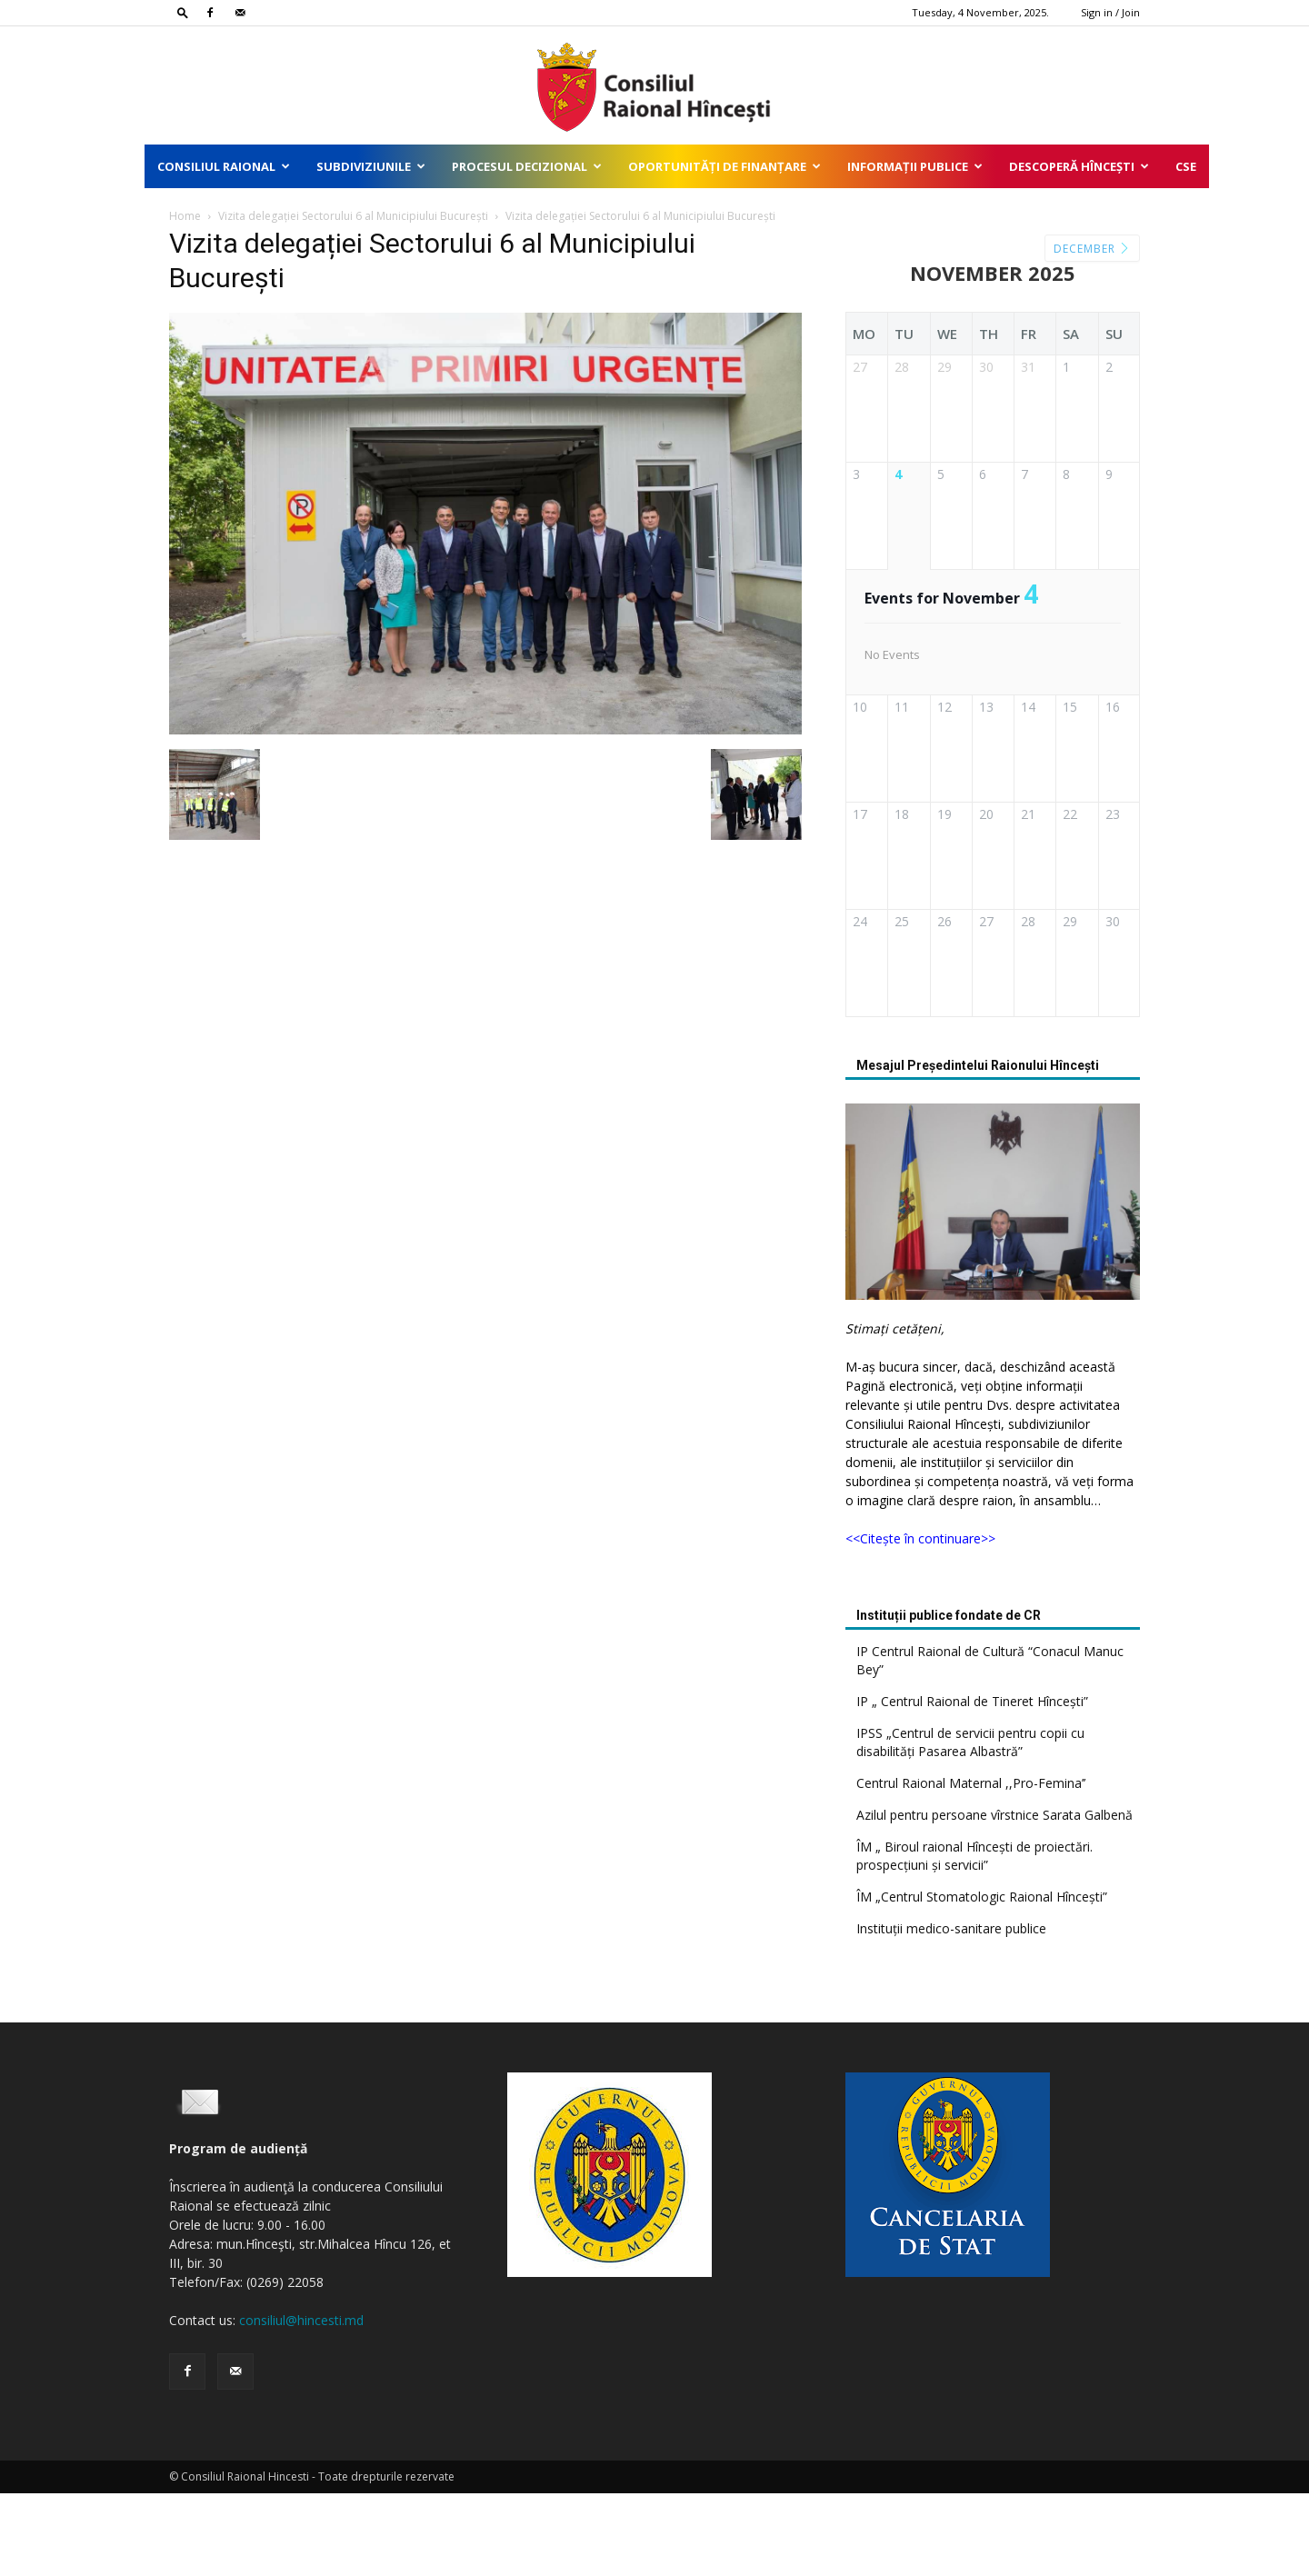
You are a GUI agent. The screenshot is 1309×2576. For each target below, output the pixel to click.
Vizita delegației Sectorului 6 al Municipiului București (353, 216)
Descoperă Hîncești (1079, 166)
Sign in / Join (1110, 12)
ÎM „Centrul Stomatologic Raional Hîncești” (981, 1979)
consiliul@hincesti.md (301, 2402)
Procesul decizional (527, 166)
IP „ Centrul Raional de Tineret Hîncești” (972, 1783)
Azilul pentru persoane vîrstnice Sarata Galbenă (994, 1897)
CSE (1185, 166)
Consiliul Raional (223, 166)
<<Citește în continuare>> (920, 1621)
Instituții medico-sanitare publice (951, 2011)
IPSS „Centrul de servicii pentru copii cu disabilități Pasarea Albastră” (970, 1824)
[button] (182, 12)
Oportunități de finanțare (724, 166)
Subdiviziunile (370, 166)
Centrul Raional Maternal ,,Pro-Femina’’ (970, 1865)
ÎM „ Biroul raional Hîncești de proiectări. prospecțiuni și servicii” (974, 1938)
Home (185, 216)
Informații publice (915, 166)
